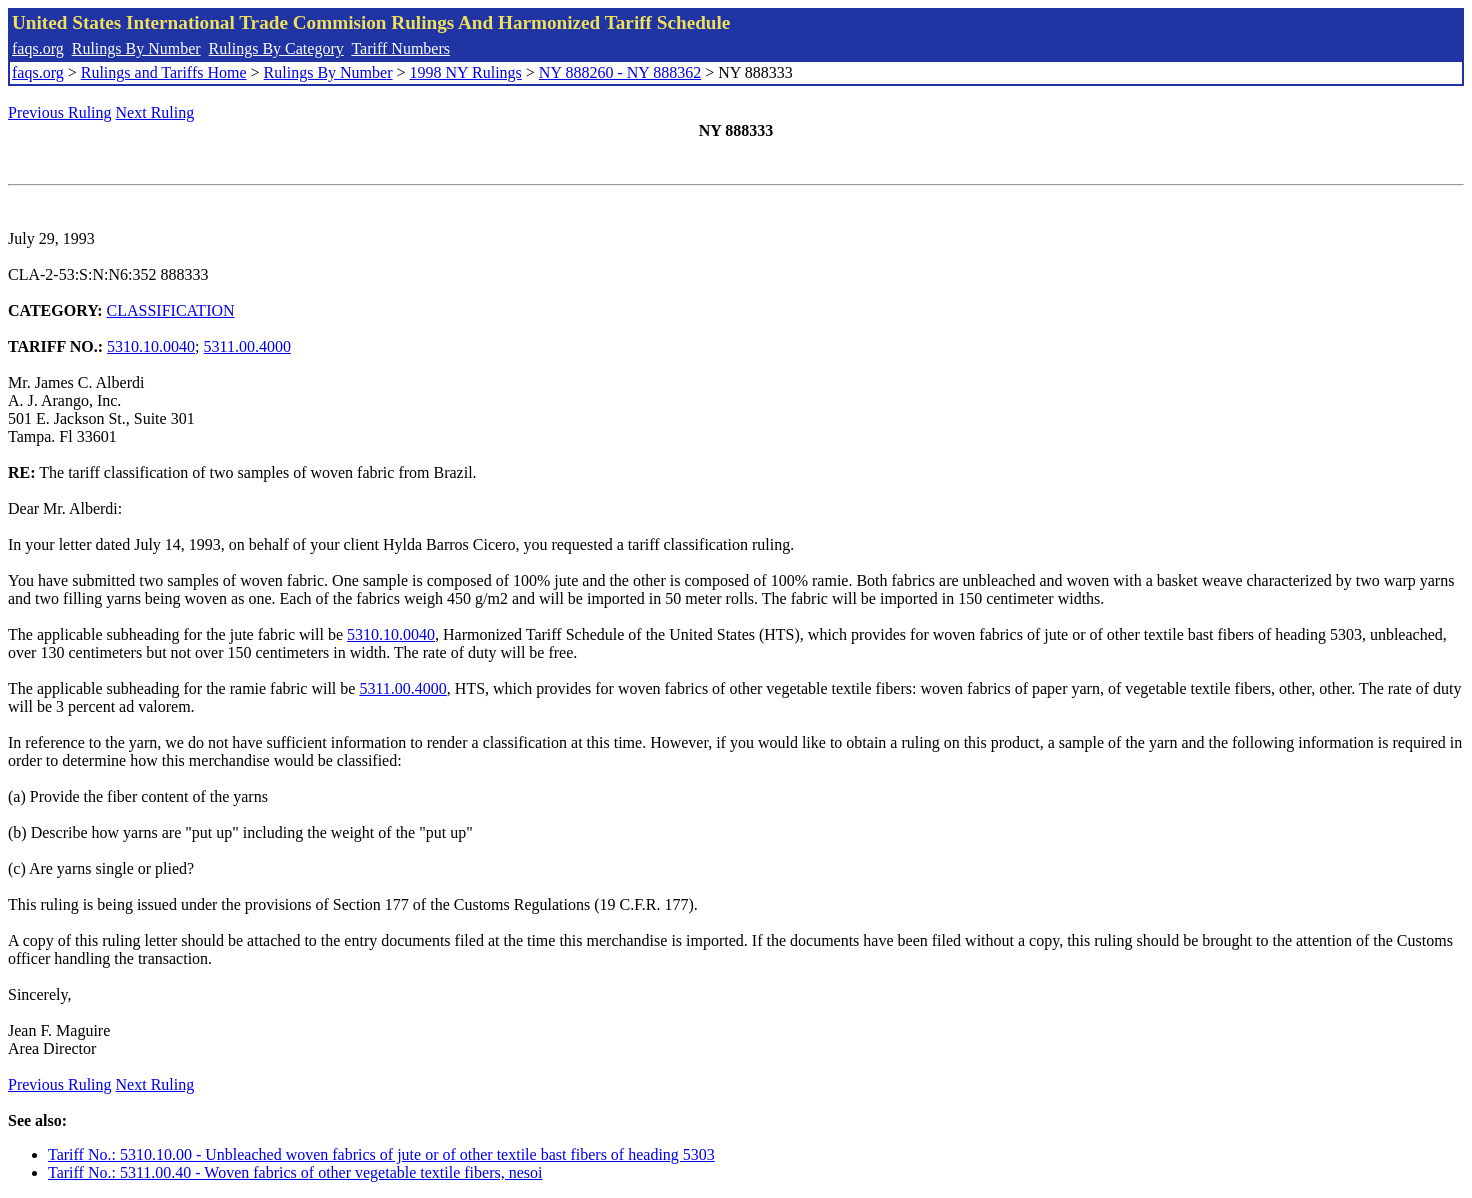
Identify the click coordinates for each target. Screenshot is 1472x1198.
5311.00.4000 (247, 346)
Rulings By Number (136, 48)
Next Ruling (155, 112)
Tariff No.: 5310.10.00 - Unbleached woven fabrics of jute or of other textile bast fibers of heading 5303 (381, 1154)
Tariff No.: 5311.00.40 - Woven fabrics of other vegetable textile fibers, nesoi (295, 1172)
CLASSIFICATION (171, 310)
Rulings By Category (276, 48)
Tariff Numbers (400, 48)
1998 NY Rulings (466, 72)
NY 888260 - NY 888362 (620, 72)
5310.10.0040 (151, 346)
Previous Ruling (60, 112)
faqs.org (38, 48)
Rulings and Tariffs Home (164, 72)
